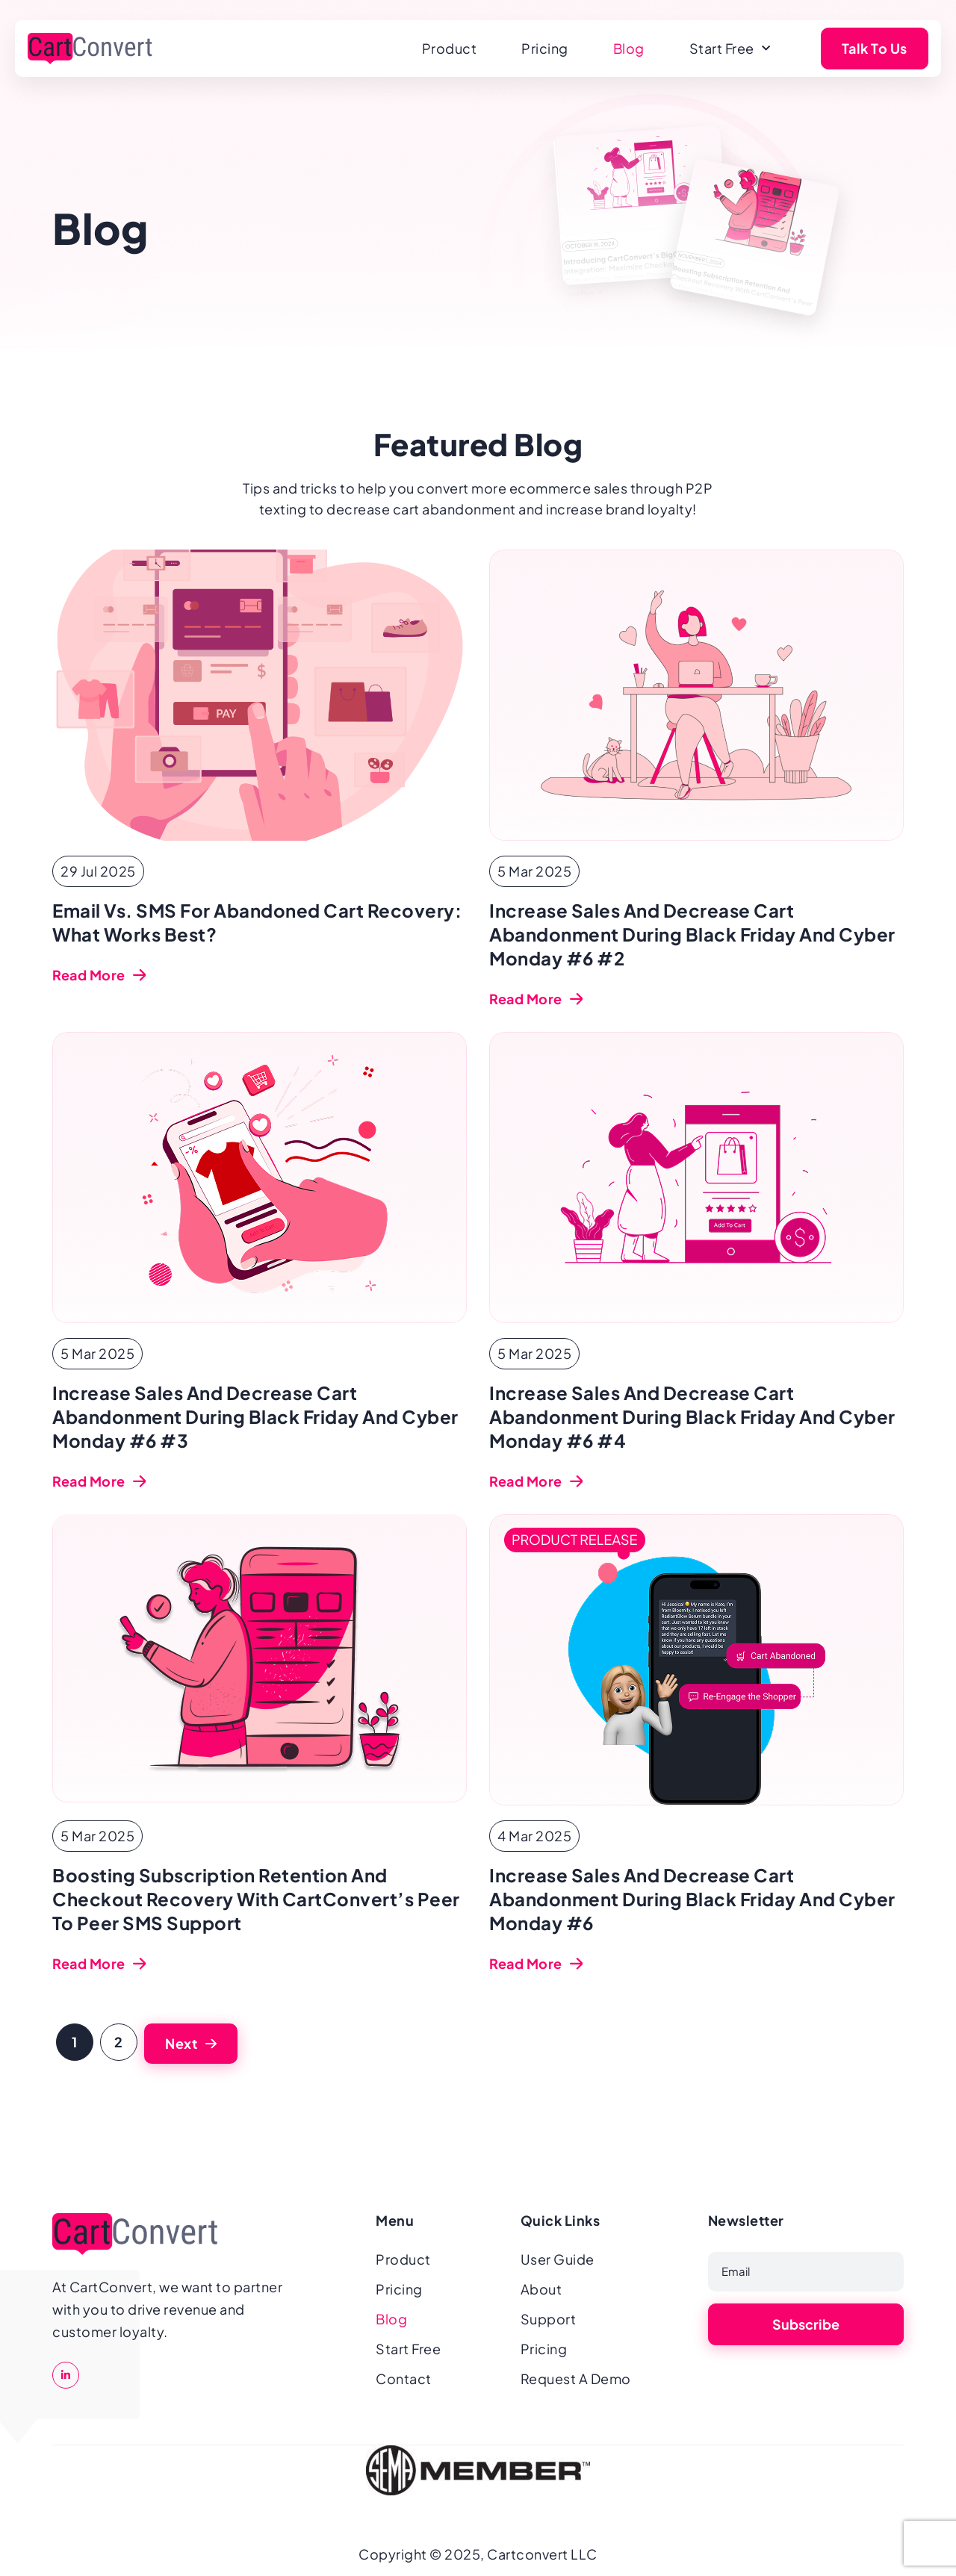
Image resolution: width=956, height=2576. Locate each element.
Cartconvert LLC (542, 2554)
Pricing (544, 48)
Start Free (730, 48)
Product (449, 48)
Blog (629, 48)
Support (549, 2319)
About (541, 2289)
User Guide (558, 2259)
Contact (404, 2378)
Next (181, 2043)
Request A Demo (576, 2378)
